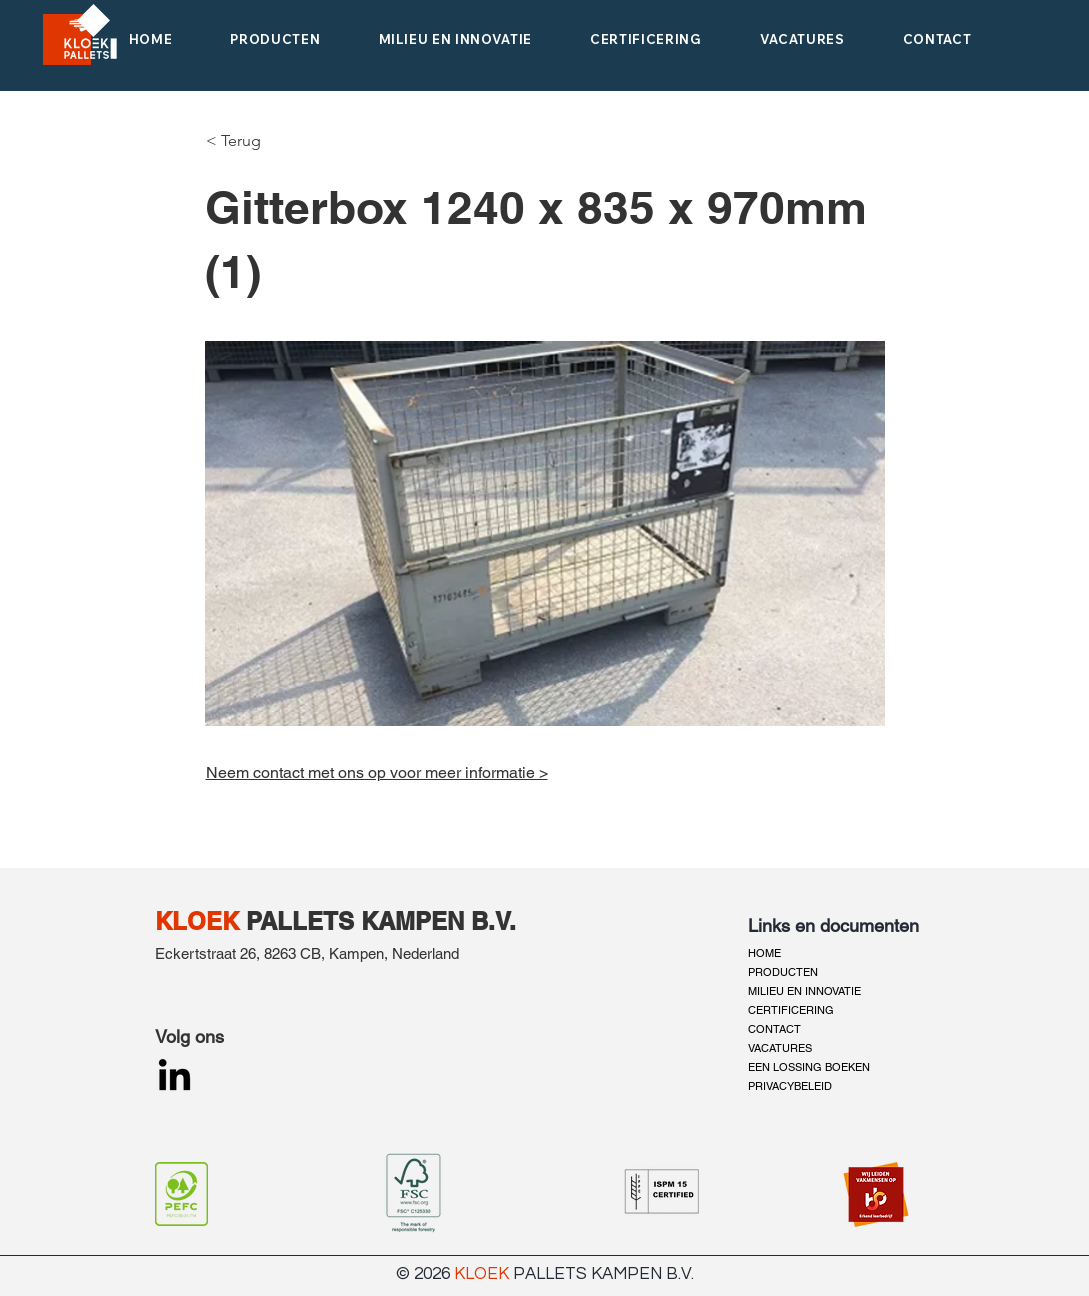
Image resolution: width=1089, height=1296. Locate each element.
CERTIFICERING (791, 1010)
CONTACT (774, 1029)
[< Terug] (239, 141)
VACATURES (780, 1048)
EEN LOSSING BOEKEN (809, 1067)
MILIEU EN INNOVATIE (804, 991)
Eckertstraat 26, (209, 953)
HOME (764, 953)
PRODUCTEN (783, 972)
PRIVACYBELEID (790, 1086)
